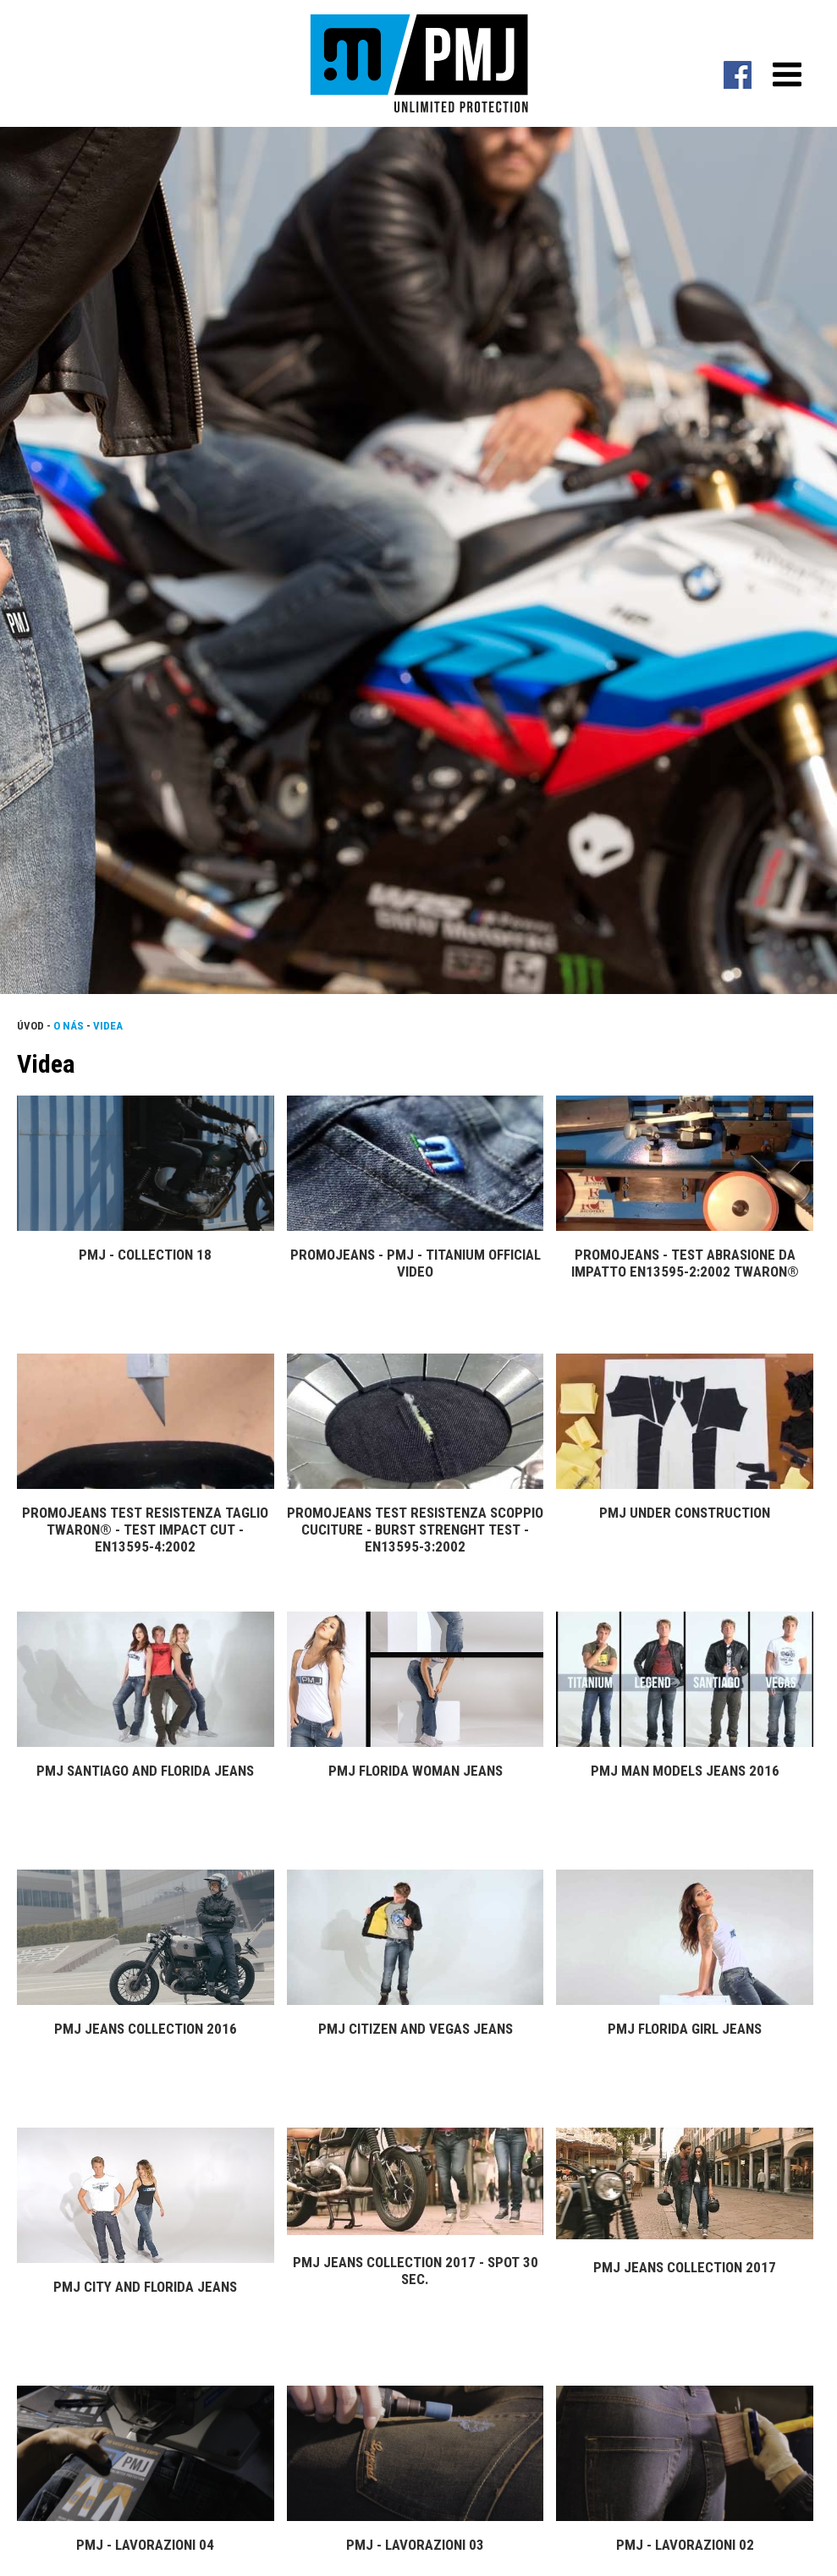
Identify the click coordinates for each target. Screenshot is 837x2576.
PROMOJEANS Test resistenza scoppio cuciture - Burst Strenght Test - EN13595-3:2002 (415, 1529)
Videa (108, 1025)
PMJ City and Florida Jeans (145, 2286)
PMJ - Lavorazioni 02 (685, 2544)
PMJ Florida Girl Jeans (685, 2028)
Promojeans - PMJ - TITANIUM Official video (415, 1263)
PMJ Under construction (684, 1512)
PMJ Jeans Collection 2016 (145, 2028)
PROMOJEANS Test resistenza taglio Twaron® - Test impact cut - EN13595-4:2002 (145, 1529)
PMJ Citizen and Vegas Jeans (415, 2028)
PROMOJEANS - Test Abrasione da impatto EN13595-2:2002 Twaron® (685, 1263)
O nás (68, 1025)
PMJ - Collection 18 (145, 1254)
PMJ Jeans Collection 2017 (684, 2267)
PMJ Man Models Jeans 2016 (685, 1770)
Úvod (30, 1025)
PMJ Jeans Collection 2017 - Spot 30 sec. (415, 2271)
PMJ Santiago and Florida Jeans (145, 1770)
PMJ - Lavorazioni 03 (415, 2544)
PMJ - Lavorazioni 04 (145, 2544)
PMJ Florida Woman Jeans (415, 1770)
